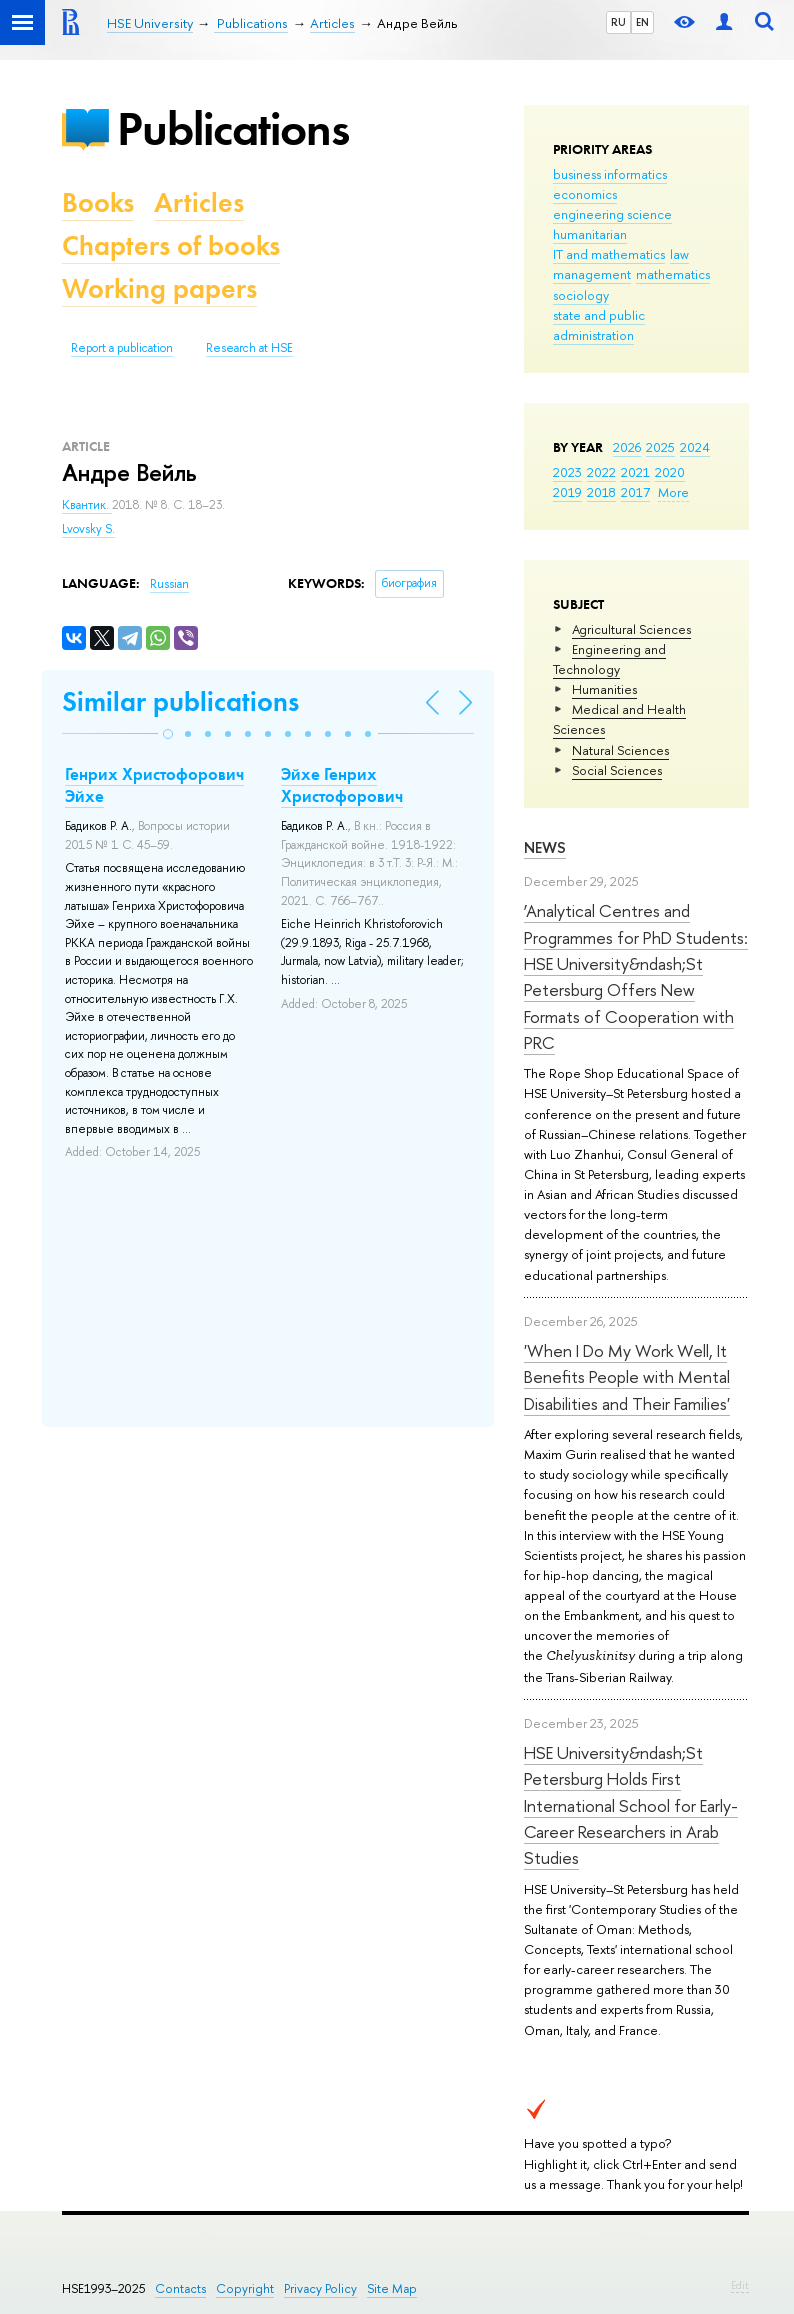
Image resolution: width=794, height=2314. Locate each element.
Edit (740, 2285)
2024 (695, 447)
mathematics (673, 274)
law (679, 254)
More (673, 492)
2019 (567, 492)
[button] (168, 734)
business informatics (610, 174)
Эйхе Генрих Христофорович (342, 785)
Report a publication (122, 348)
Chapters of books (171, 245)
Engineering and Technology (609, 659)
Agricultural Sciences (631, 629)
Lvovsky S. (88, 529)
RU (618, 22)
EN (642, 22)
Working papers (159, 288)
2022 (601, 472)
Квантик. (87, 505)
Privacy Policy (320, 2288)
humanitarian (590, 234)
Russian (169, 584)
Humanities (604, 689)
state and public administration (599, 325)
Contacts (180, 2288)
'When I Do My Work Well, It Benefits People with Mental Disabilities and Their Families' (627, 1377)
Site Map (392, 2288)
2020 (670, 472)
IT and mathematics (609, 254)
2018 (601, 492)
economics (585, 194)
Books (98, 202)
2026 (627, 447)
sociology (581, 295)
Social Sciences (617, 770)
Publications (233, 128)
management (592, 274)
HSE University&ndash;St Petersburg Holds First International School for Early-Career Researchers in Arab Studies (631, 1805)
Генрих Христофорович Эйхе (154, 785)
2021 (635, 472)
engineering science (612, 214)
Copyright (245, 2288)
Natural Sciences (620, 750)
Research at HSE (249, 348)
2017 (635, 492)
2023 (567, 472)
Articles (199, 202)
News (545, 847)
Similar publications (180, 701)
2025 (660, 447)
